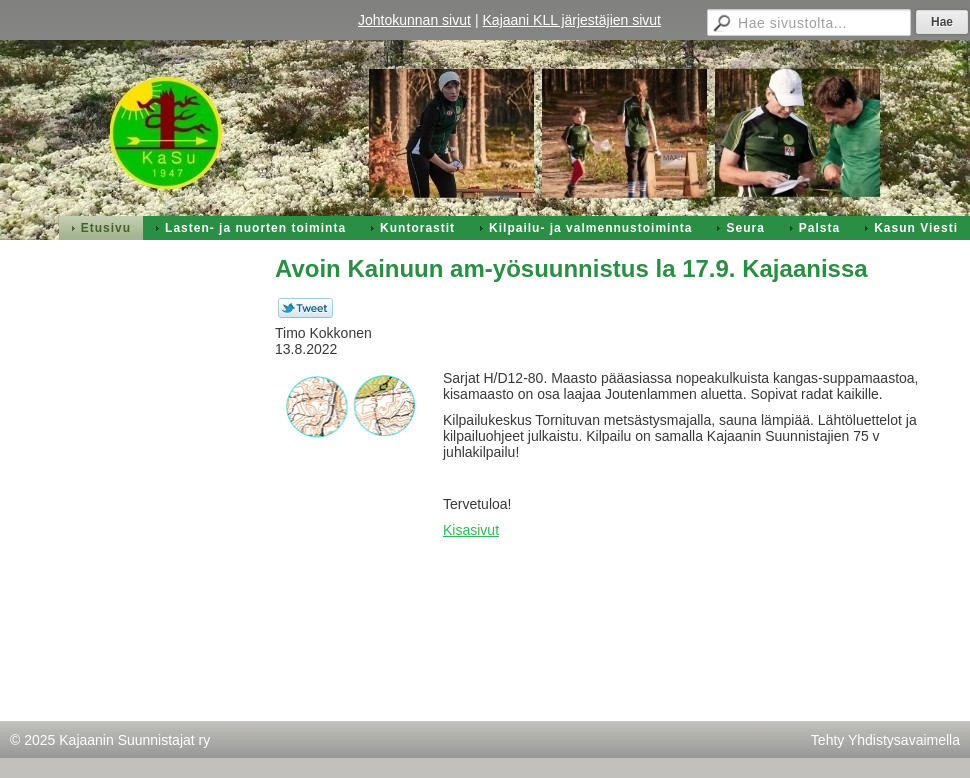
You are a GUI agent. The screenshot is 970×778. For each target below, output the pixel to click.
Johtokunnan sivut (414, 20)
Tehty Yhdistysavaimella (885, 740)
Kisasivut (471, 530)
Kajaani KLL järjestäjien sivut (572, 20)
